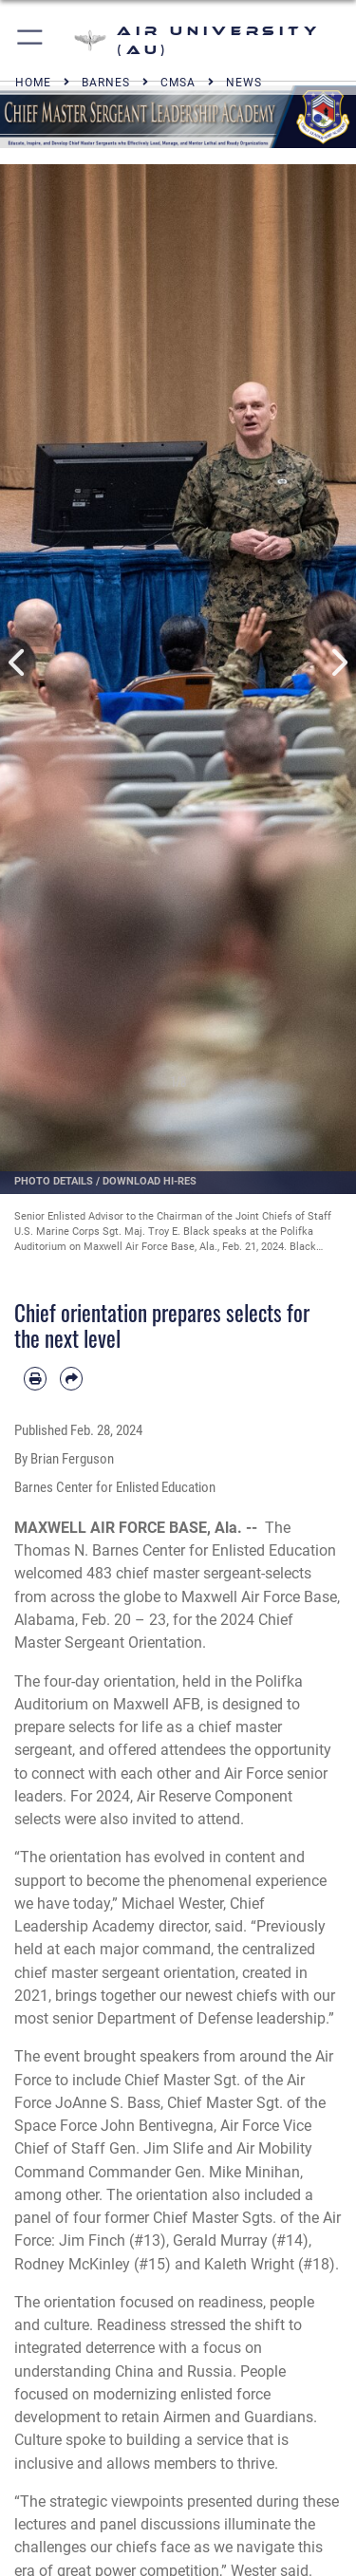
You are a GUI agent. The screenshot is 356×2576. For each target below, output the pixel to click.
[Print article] (35, 1378)
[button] (31, 40)
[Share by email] (71, 1378)
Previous (18, 663)
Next (339, 663)
